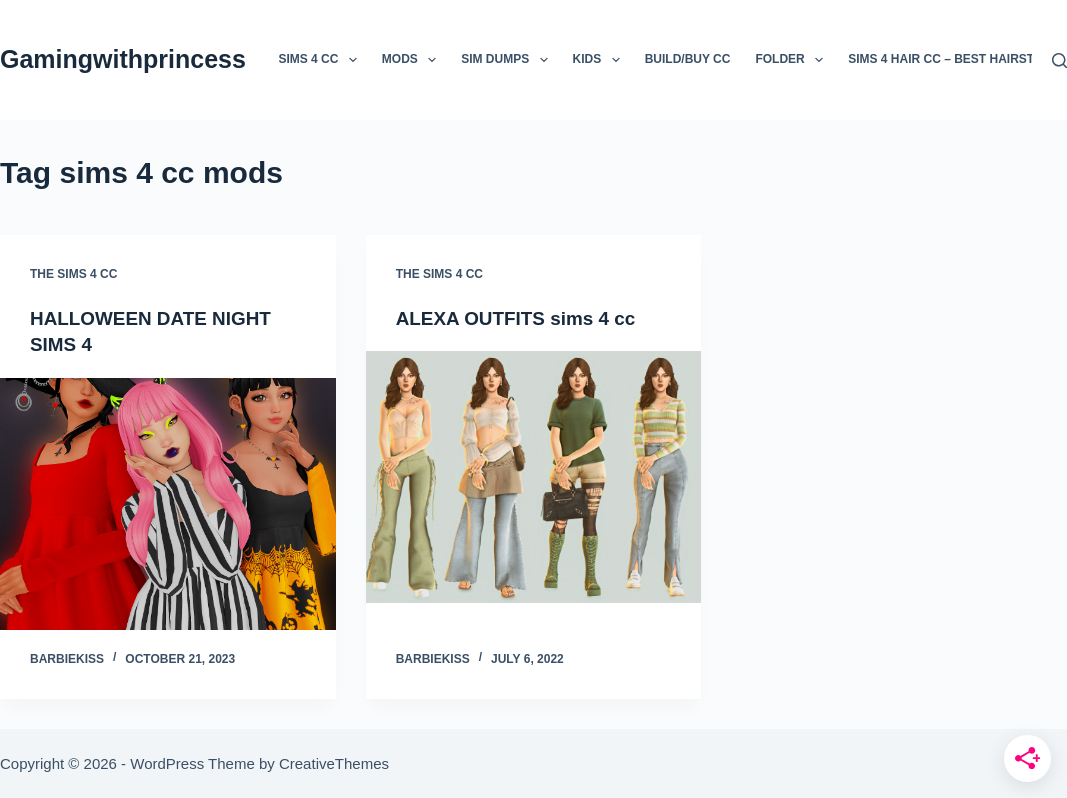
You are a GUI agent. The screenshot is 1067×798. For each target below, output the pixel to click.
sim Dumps (508, 60)
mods (413, 60)
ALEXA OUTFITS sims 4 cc (523, 318)
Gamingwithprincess (123, 59)
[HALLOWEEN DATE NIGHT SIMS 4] (168, 503)
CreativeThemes (334, 763)
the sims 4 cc (73, 274)
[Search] (1059, 60)
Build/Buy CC (688, 59)
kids (600, 60)
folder (793, 60)
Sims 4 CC (321, 60)
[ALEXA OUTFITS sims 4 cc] (534, 477)
